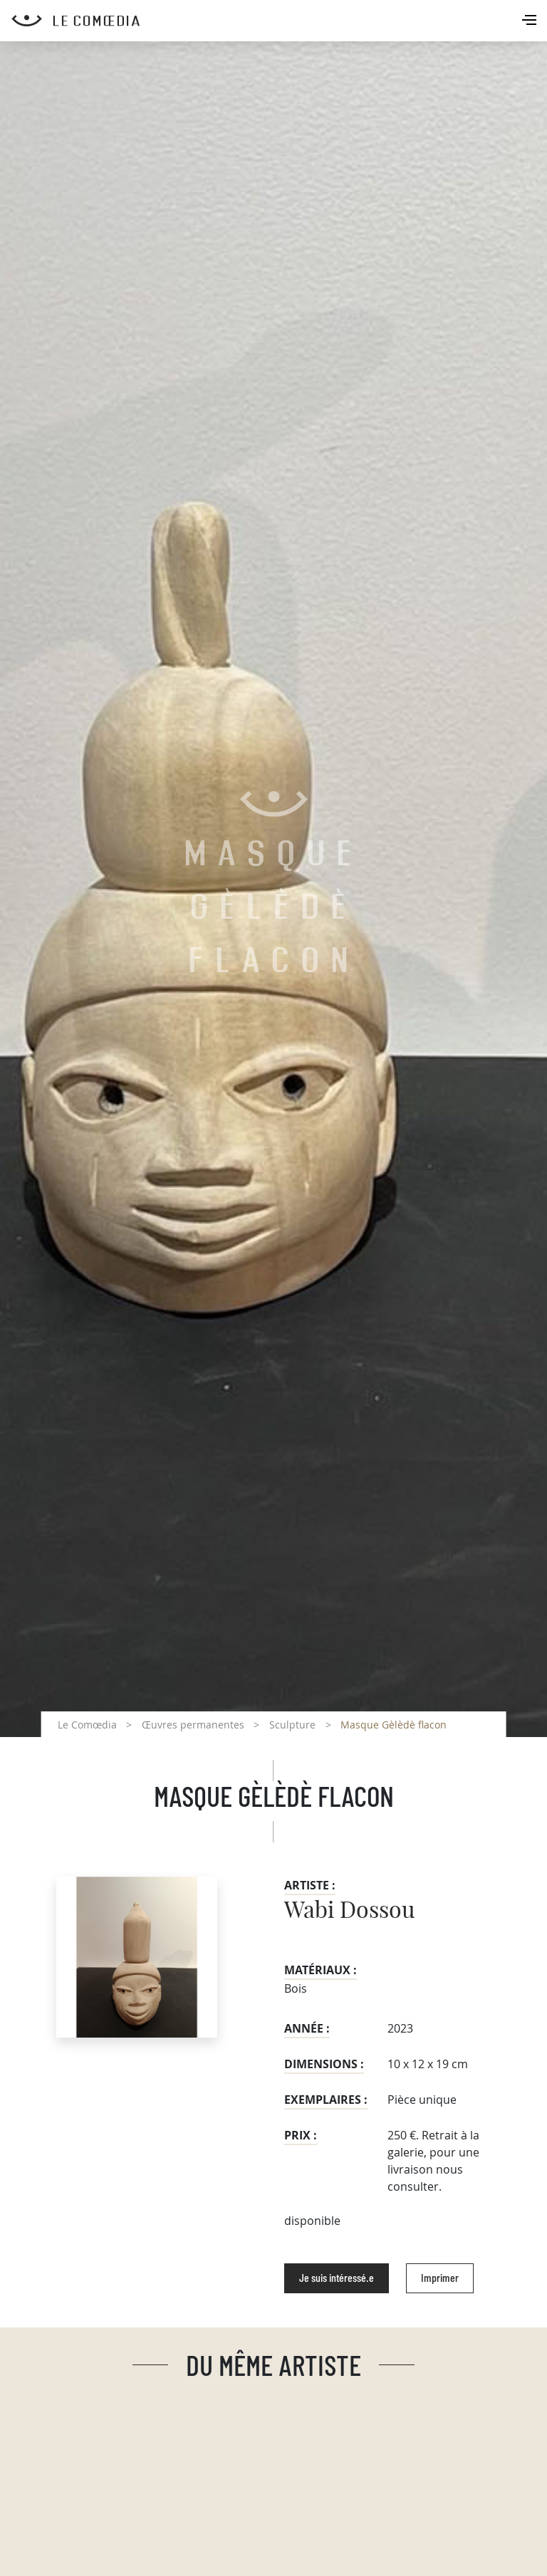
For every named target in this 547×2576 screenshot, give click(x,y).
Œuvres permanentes (193, 1724)
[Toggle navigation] (530, 21)
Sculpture (292, 1724)
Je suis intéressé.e (336, 2278)
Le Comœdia (87, 1724)
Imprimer (440, 2278)
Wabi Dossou (349, 1910)
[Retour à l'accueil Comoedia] (279, 20)
